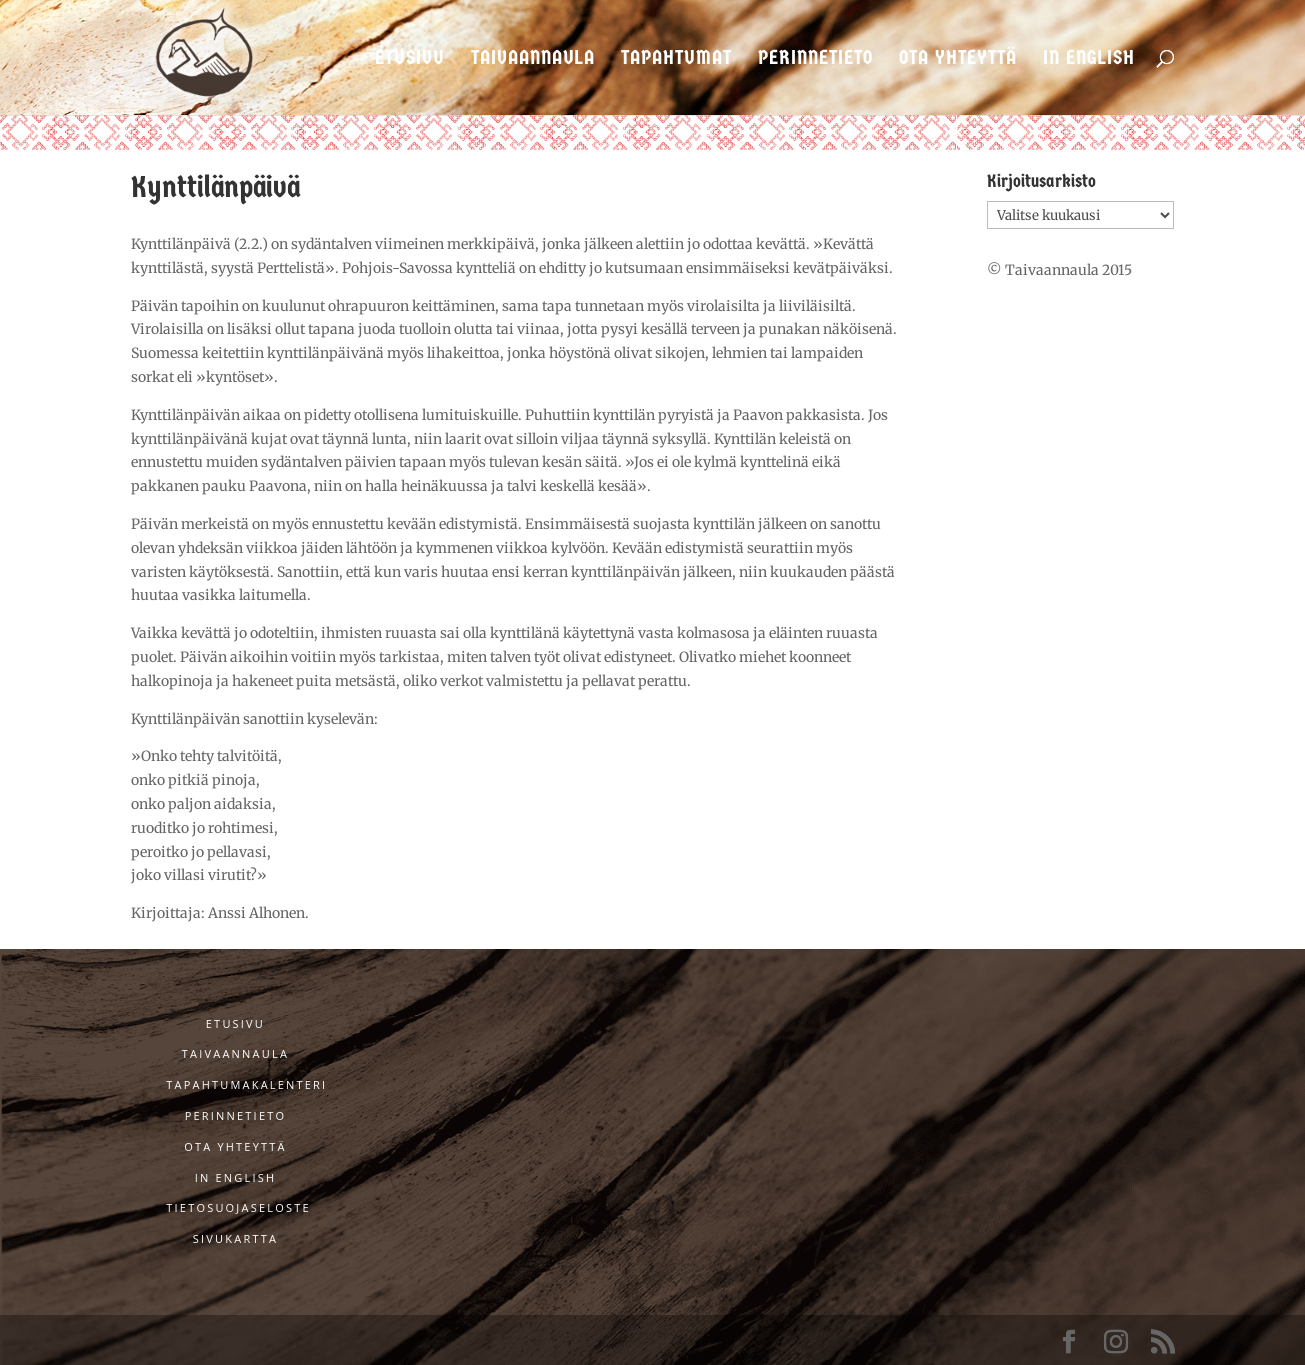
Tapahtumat (676, 59)
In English (1089, 59)
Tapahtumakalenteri (246, 1084)
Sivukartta (235, 1238)
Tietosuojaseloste (238, 1207)
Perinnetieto (815, 59)
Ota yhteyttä (958, 59)
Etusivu (410, 59)
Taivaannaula (533, 59)
